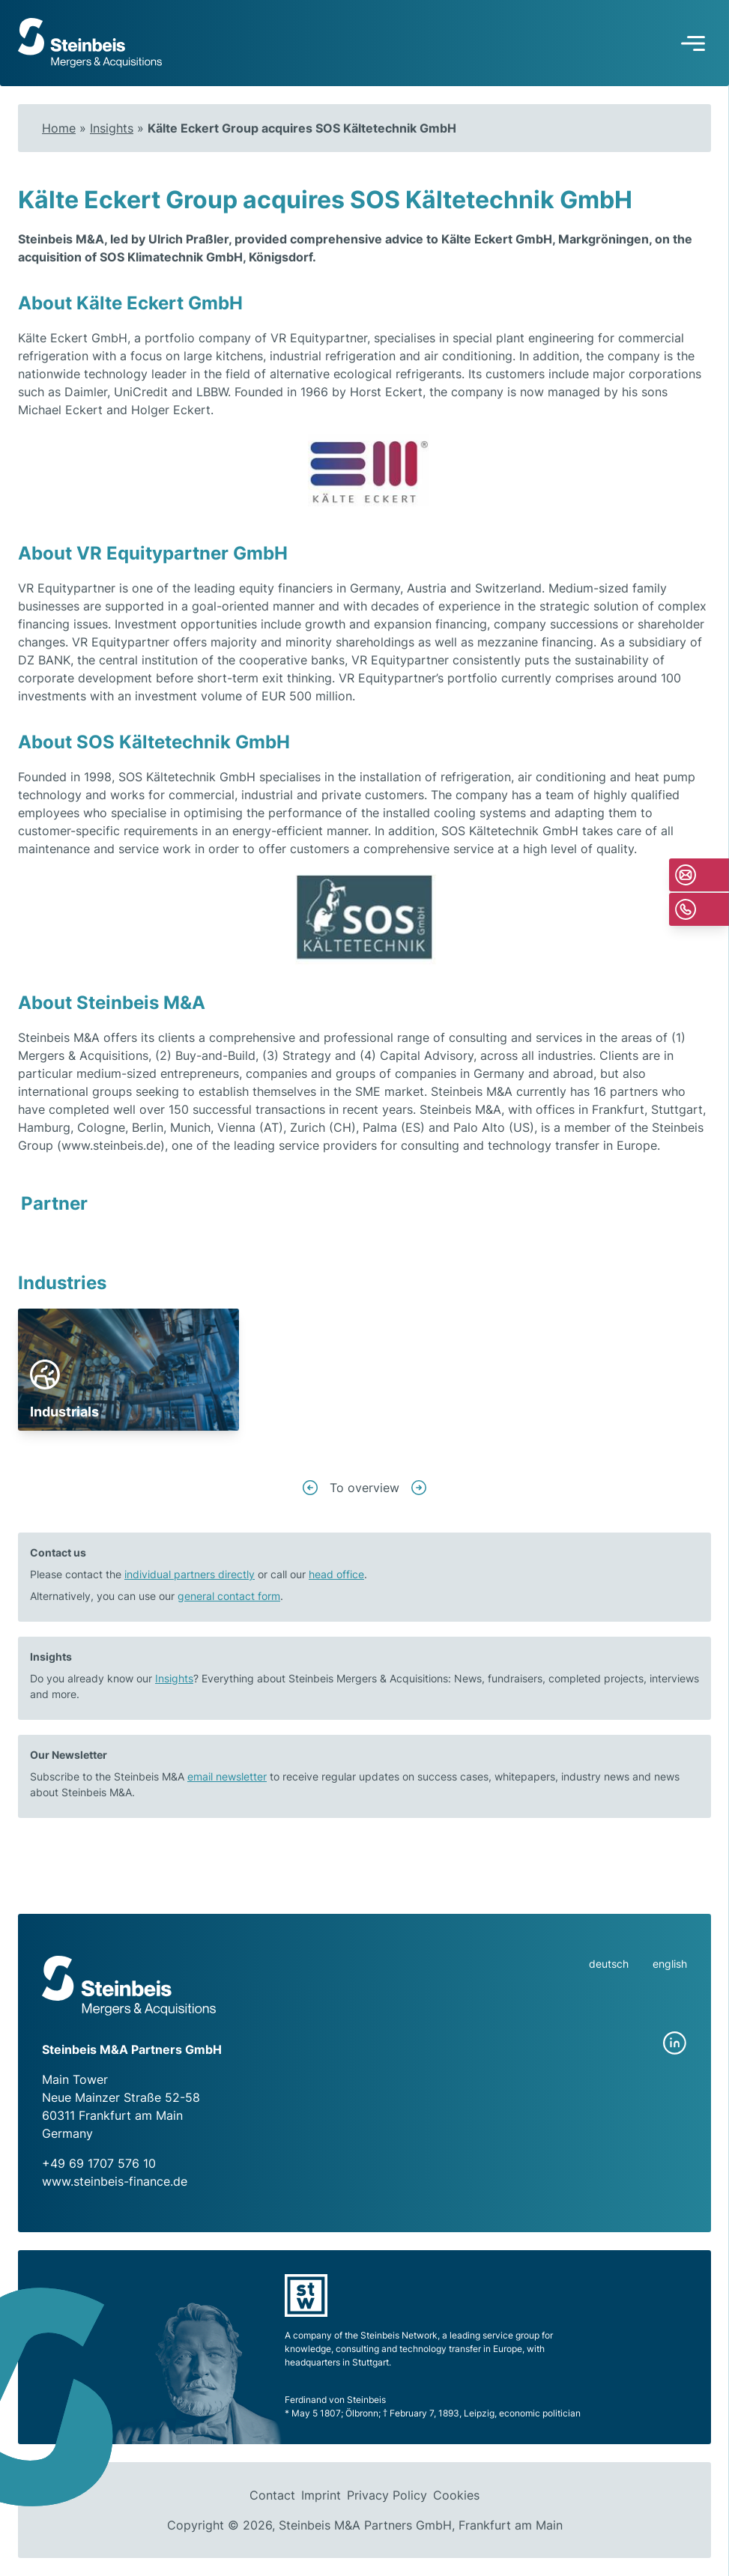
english (670, 1963)
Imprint (321, 2495)
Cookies (456, 2495)
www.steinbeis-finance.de (114, 2181)
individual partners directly (189, 1574)
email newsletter (227, 1776)
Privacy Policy (387, 2495)
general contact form (229, 1595)
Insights (111, 128)
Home (59, 128)
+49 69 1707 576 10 (99, 2163)
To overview (364, 1487)
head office (336, 1574)
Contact (272, 2495)
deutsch (609, 1963)
